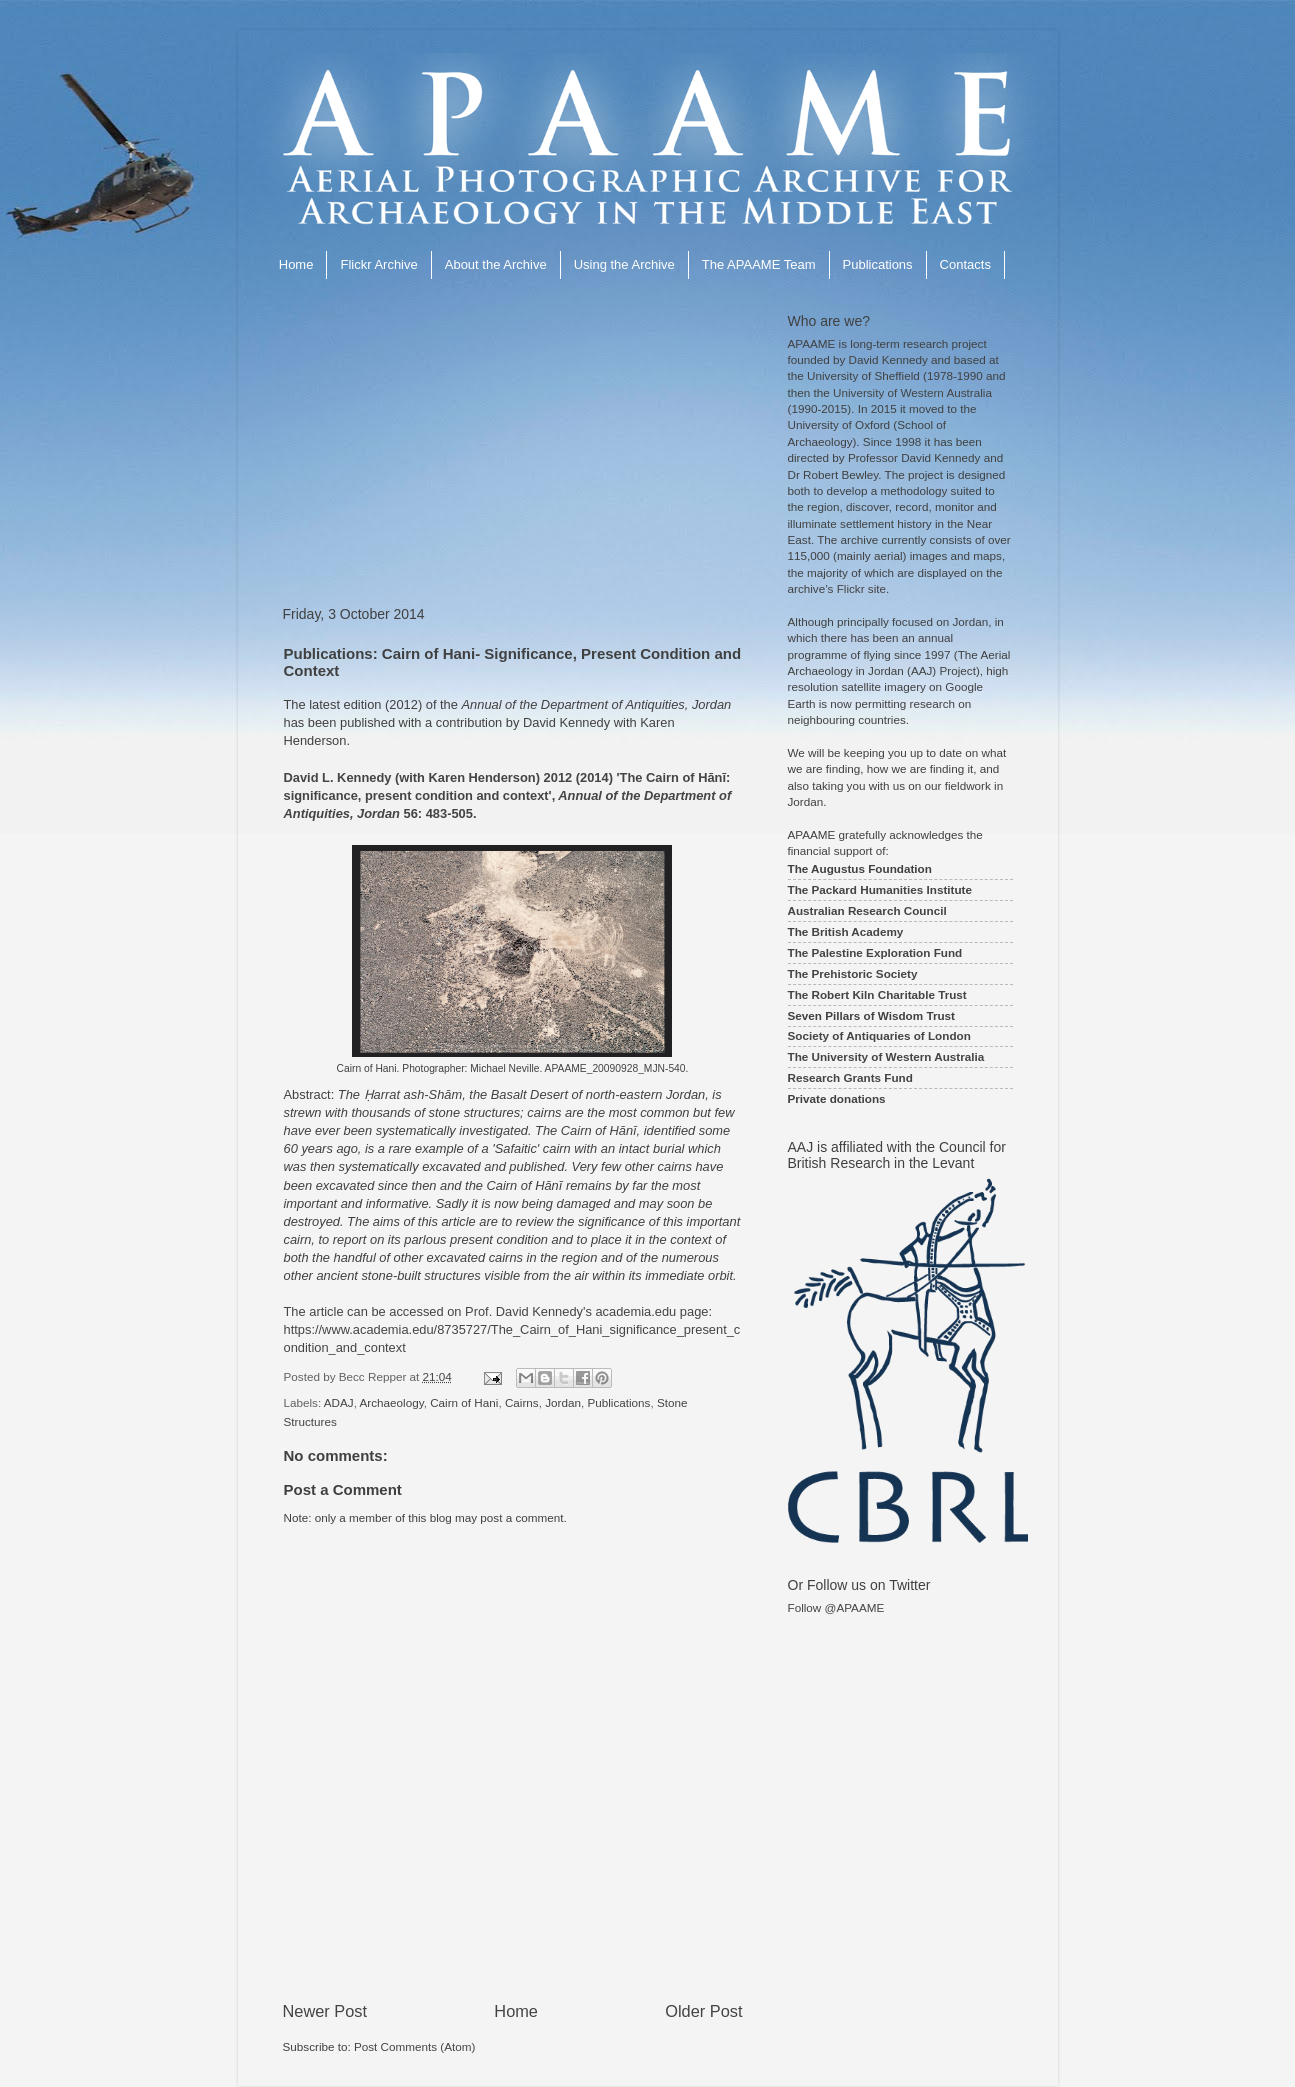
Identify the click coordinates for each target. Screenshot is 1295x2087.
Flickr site (861, 588)
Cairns (522, 1402)
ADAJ (339, 1402)
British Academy (858, 931)
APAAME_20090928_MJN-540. (617, 1068)
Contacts (965, 264)
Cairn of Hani (464, 1402)
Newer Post (325, 2011)
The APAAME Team (759, 264)
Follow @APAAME (836, 1607)
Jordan (563, 1402)
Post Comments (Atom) (414, 2046)
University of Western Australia (912, 392)
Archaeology (392, 1402)
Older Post (703, 2011)
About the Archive (496, 264)
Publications (878, 264)
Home (296, 264)
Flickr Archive (378, 264)
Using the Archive (624, 264)
